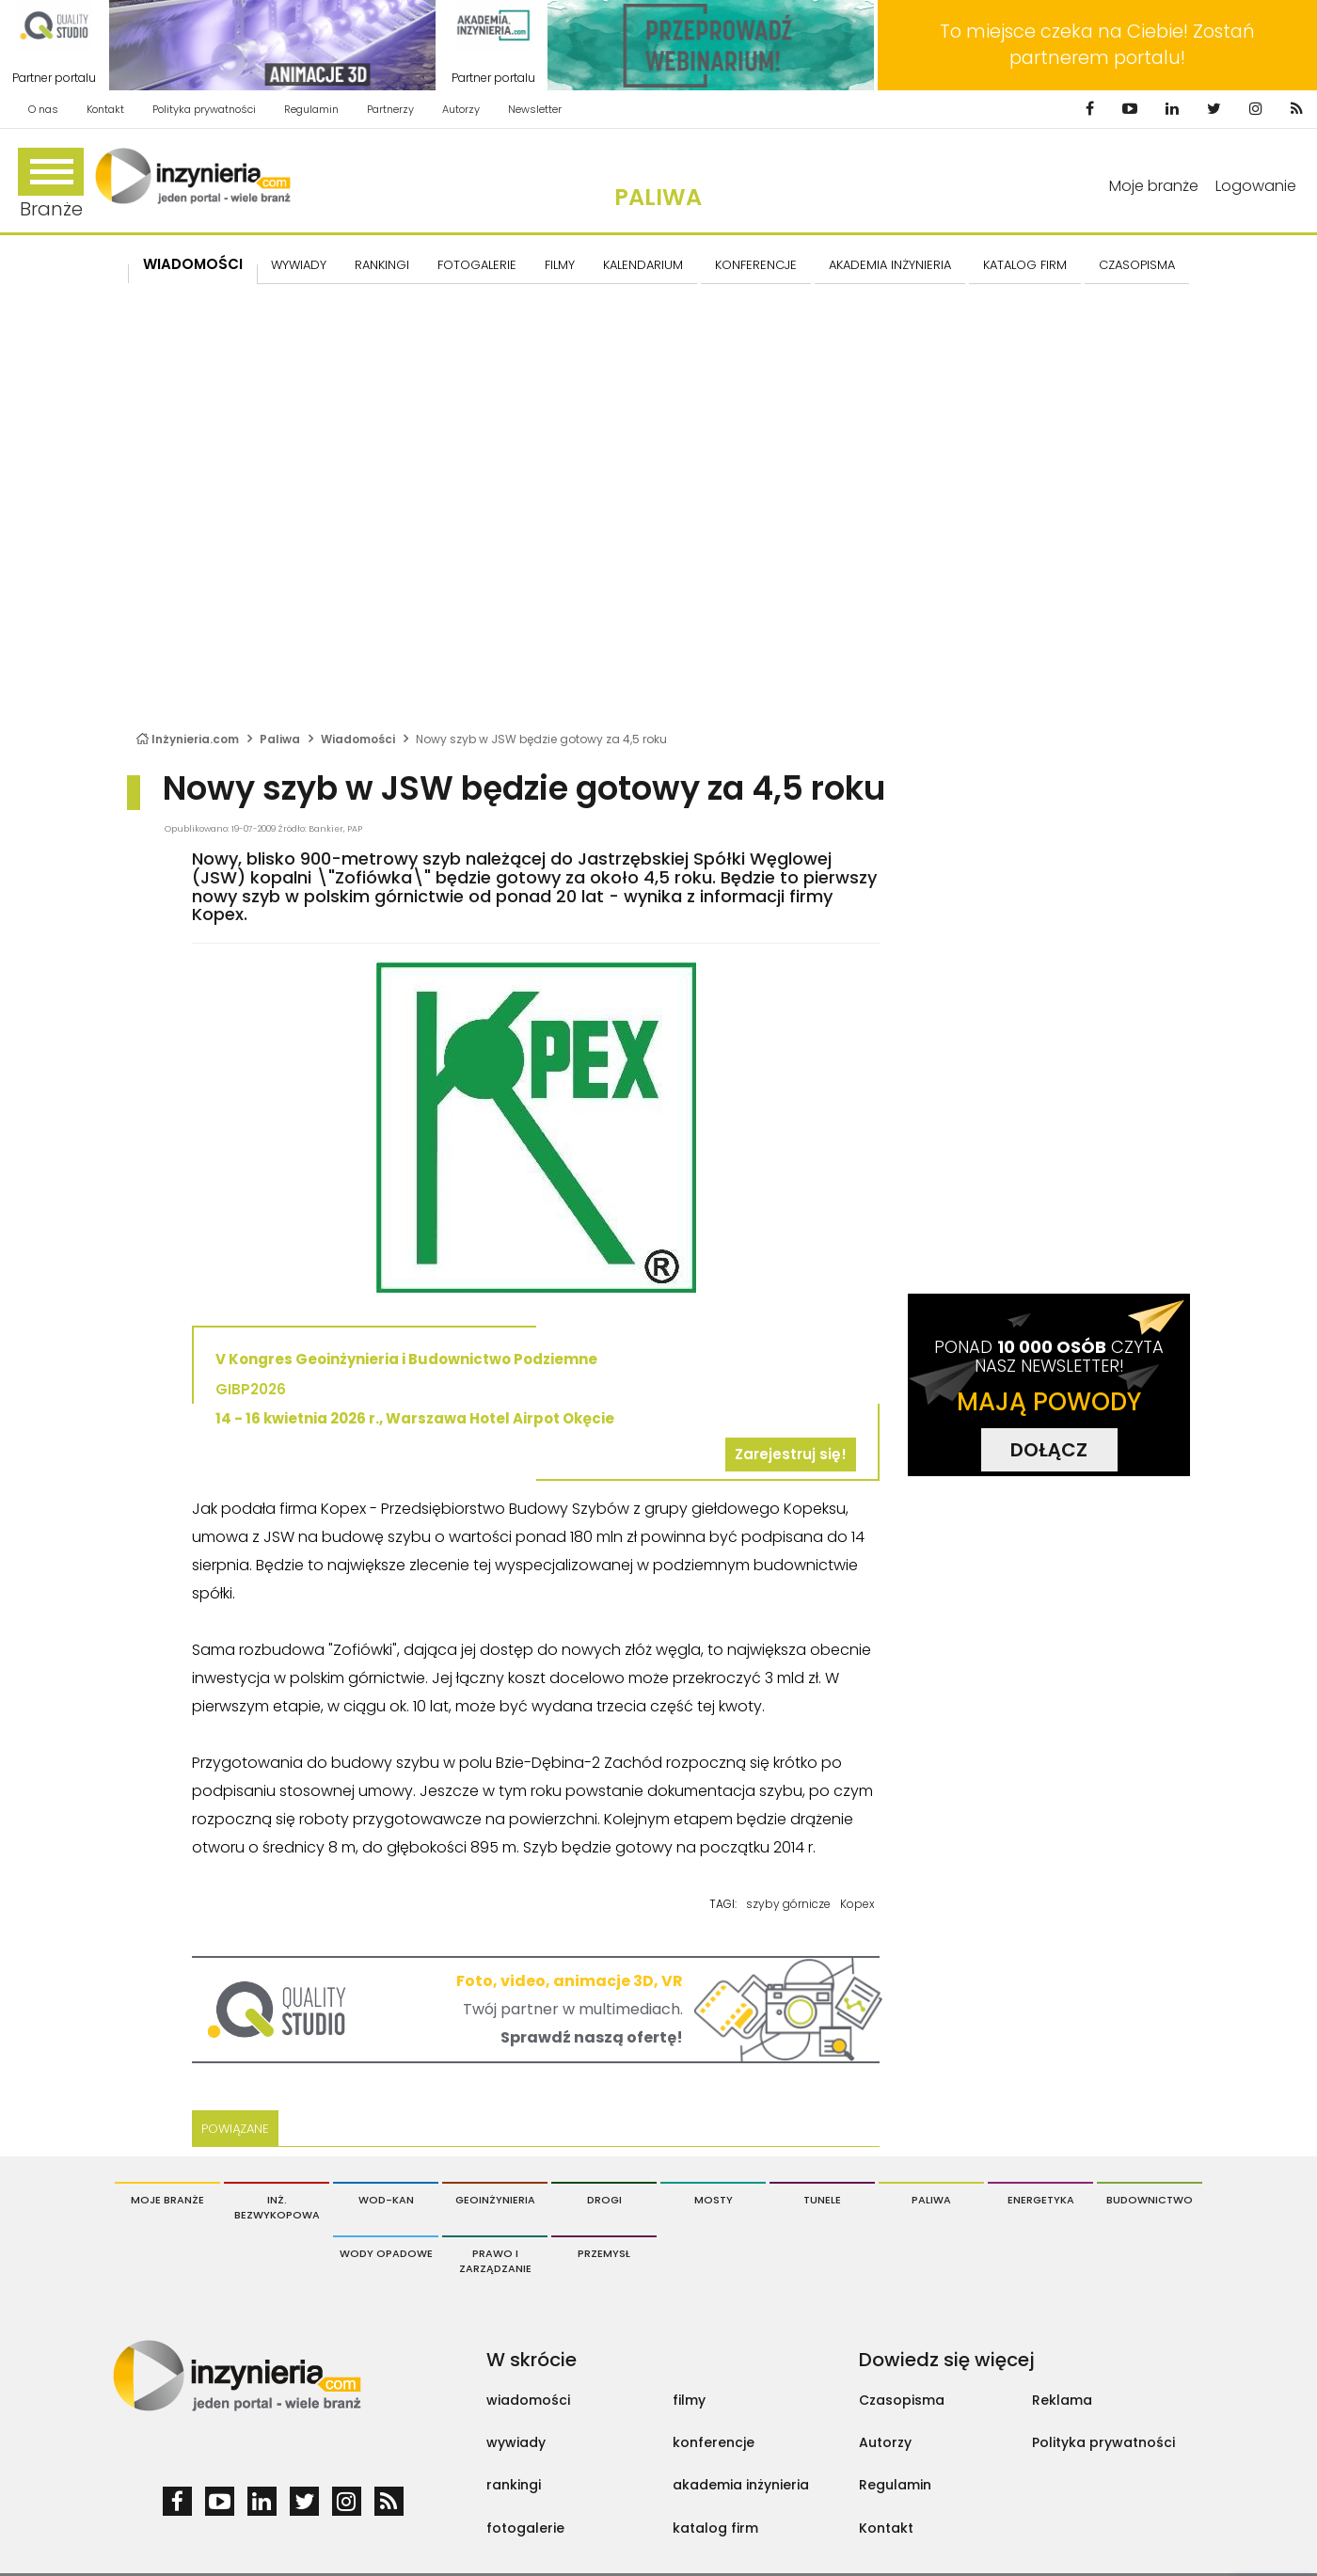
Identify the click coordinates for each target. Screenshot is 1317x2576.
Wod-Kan (386, 2199)
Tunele (822, 2199)
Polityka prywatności (204, 109)
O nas (43, 109)
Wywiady (298, 265)
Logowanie (1255, 186)
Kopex (857, 1904)
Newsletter (535, 109)
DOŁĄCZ (1048, 1450)
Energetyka (1041, 2199)
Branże (51, 185)
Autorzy (461, 109)
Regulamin (311, 109)
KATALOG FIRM (1025, 265)
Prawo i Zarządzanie (495, 2261)
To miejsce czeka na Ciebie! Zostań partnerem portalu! (1097, 45)
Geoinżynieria (495, 2199)
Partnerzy (390, 109)
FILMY (560, 265)
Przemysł (604, 2253)
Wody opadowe (386, 2253)
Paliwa (658, 197)
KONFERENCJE (756, 265)
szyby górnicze (788, 1904)
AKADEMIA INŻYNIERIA (890, 265)
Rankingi (382, 265)
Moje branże (1153, 186)
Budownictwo (1149, 2199)
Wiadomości (193, 264)
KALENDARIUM (643, 265)
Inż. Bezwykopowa (277, 2207)
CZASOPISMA (1137, 265)
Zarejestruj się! (791, 1454)
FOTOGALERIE (476, 265)
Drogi (604, 2199)
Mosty (713, 2199)
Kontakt (105, 109)
